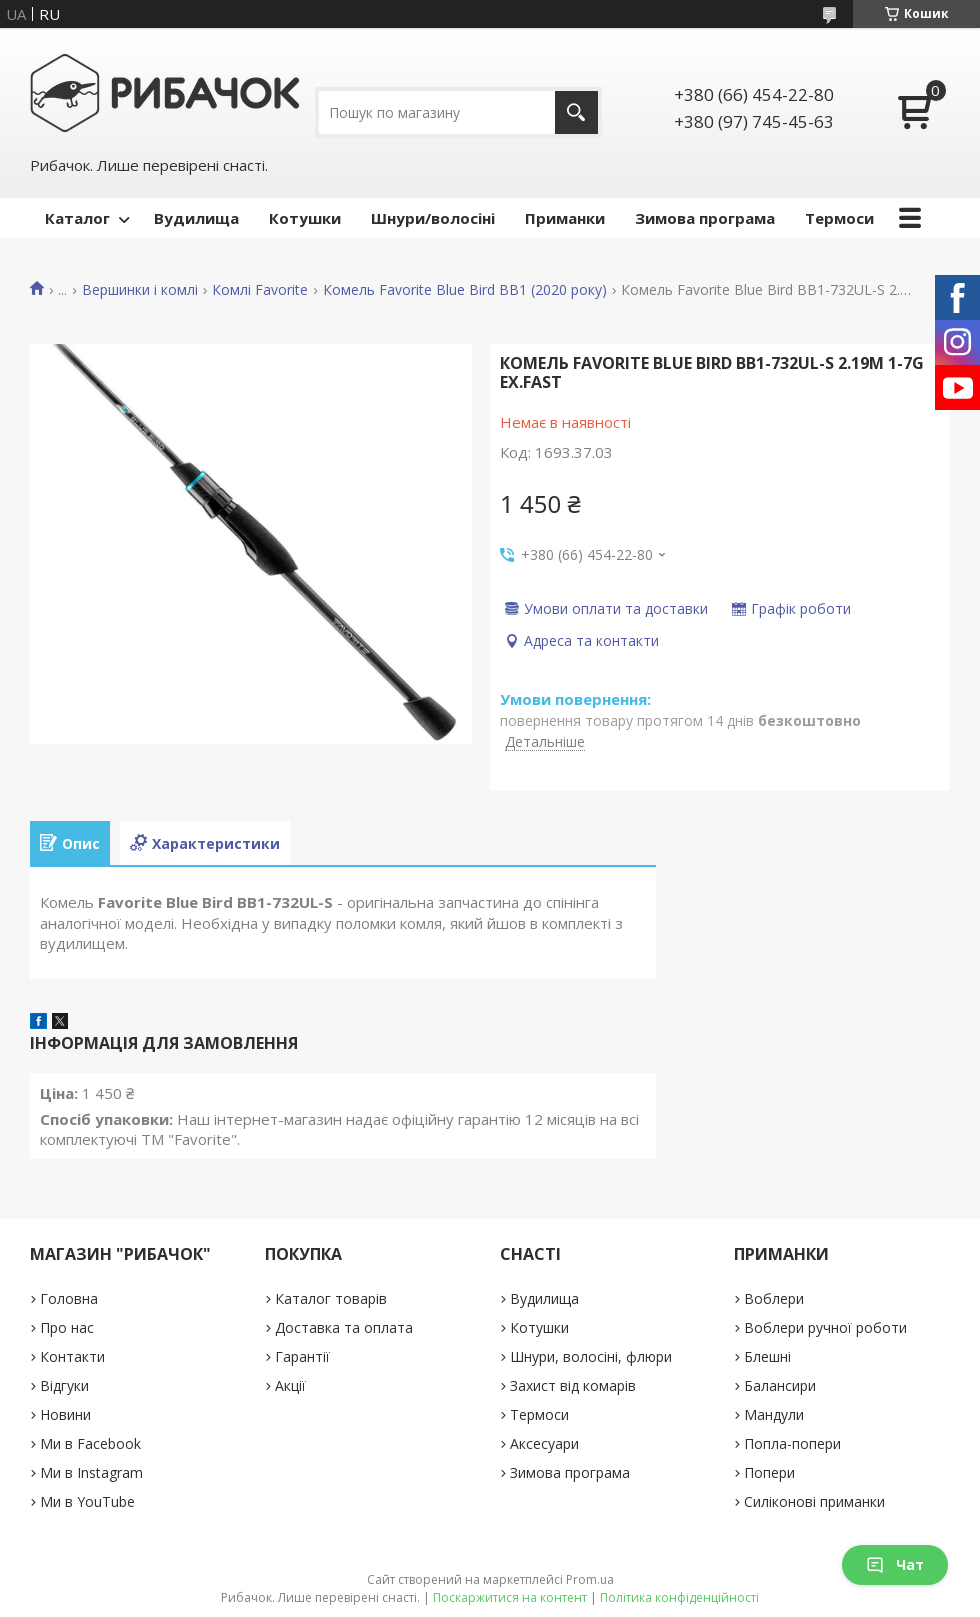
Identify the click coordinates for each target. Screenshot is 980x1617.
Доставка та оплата (344, 1327)
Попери (769, 1472)
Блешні (767, 1356)
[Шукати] (576, 112)
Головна (69, 1298)
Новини (65, 1414)
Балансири (780, 1385)
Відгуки (64, 1385)
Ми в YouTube (87, 1501)
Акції (290, 1385)
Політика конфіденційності (679, 1597)
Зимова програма (705, 218)
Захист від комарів (573, 1385)
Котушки (305, 218)
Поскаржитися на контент (510, 1597)
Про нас (67, 1327)
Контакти (72, 1356)
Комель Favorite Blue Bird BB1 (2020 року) (465, 290)
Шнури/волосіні (433, 218)
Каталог (77, 218)
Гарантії (302, 1356)
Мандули (774, 1414)
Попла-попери (792, 1443)
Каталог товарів (331, 1298)
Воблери (774, 1298)
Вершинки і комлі (140, 290)
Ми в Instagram (91, 1472)
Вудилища (196, 218)
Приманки (565, 218)
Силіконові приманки (814, 1501)
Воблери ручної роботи (825, 1327)
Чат (895, 1564)
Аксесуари (544, 1443)
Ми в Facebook (90, 1443)
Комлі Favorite (260, 290)
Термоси (839, 218)
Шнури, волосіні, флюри (591, 1356)
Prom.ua (590, 1579)
